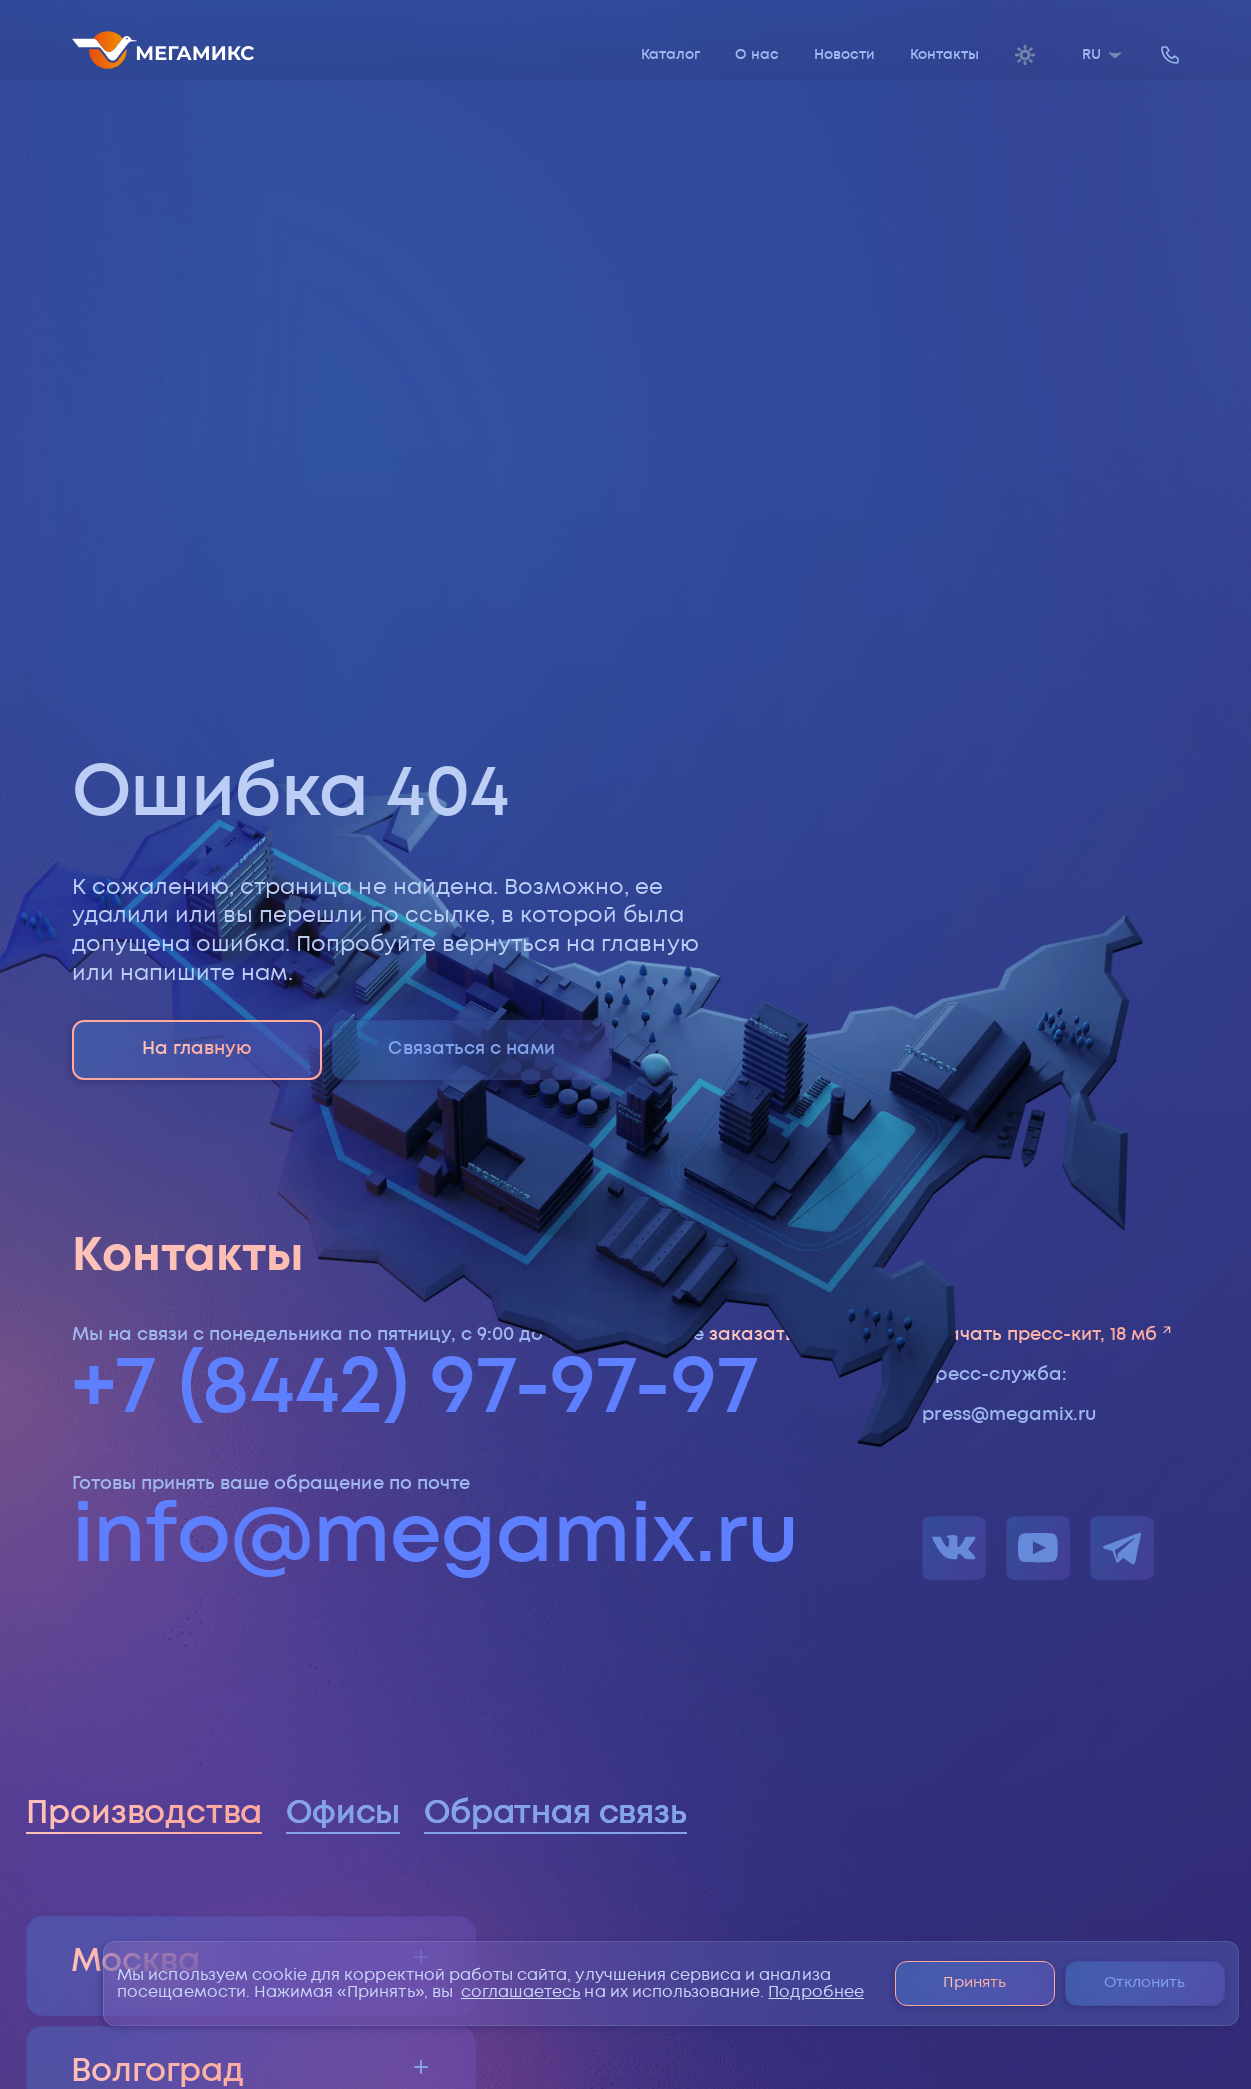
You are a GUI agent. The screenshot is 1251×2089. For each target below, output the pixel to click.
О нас (757, 55)
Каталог (670, 55)
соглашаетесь (521, 1992)
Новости (844, 55)
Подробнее (815, 1992)
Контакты (944, 55)
